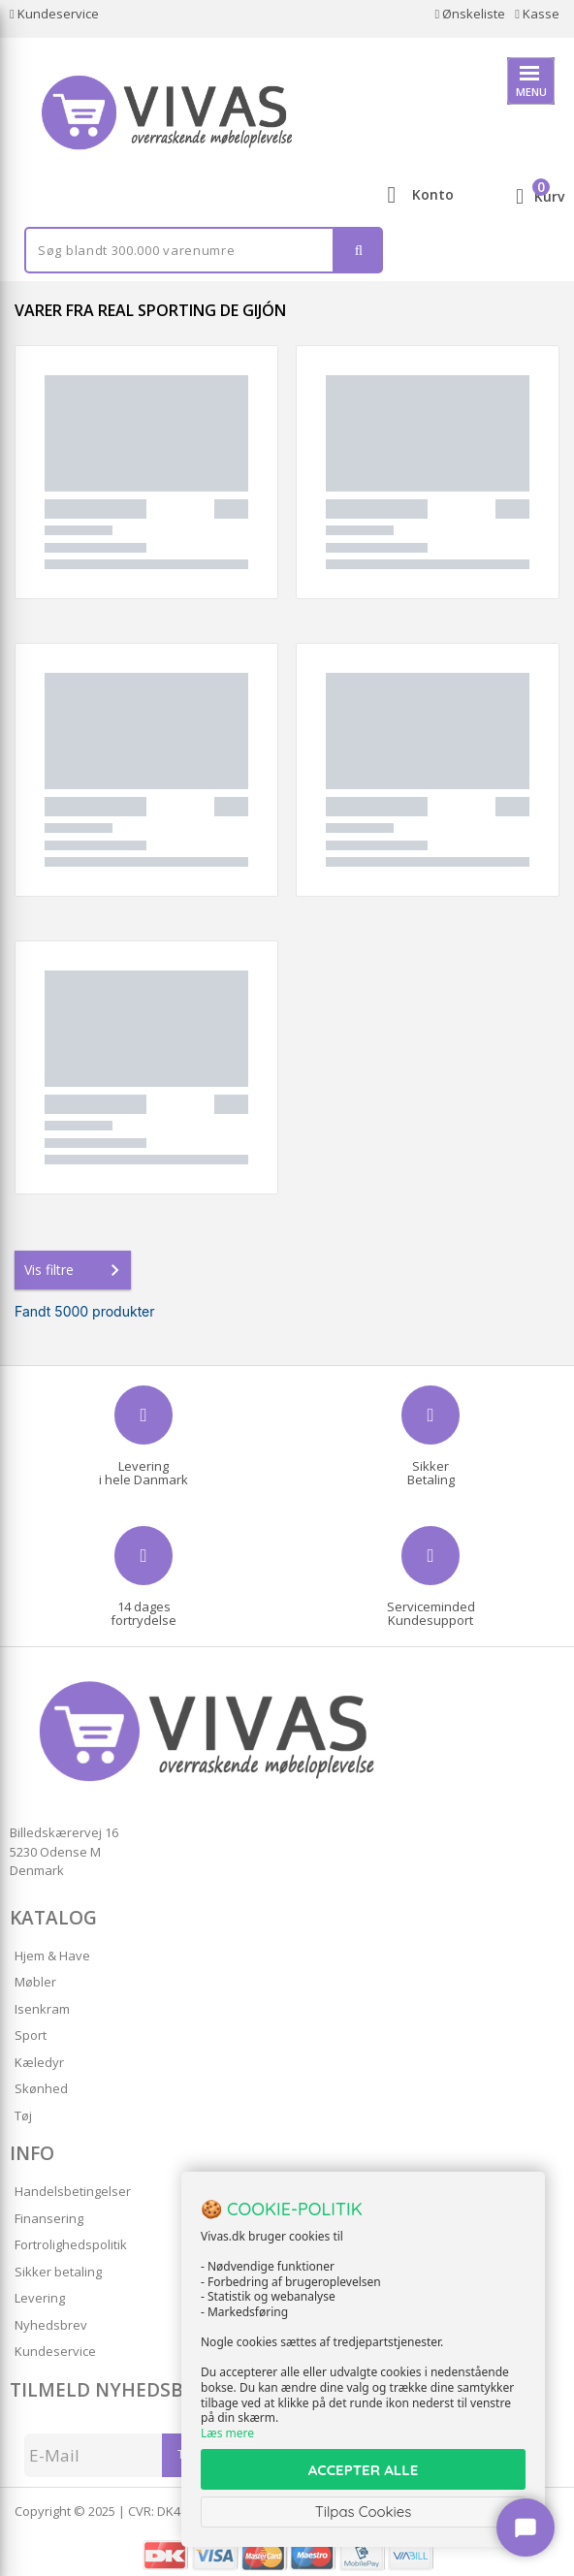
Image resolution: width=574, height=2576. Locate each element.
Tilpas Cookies (363, 2511)
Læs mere (227, 2433)
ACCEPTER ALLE (363, 2470)
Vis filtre (75, 1270)
